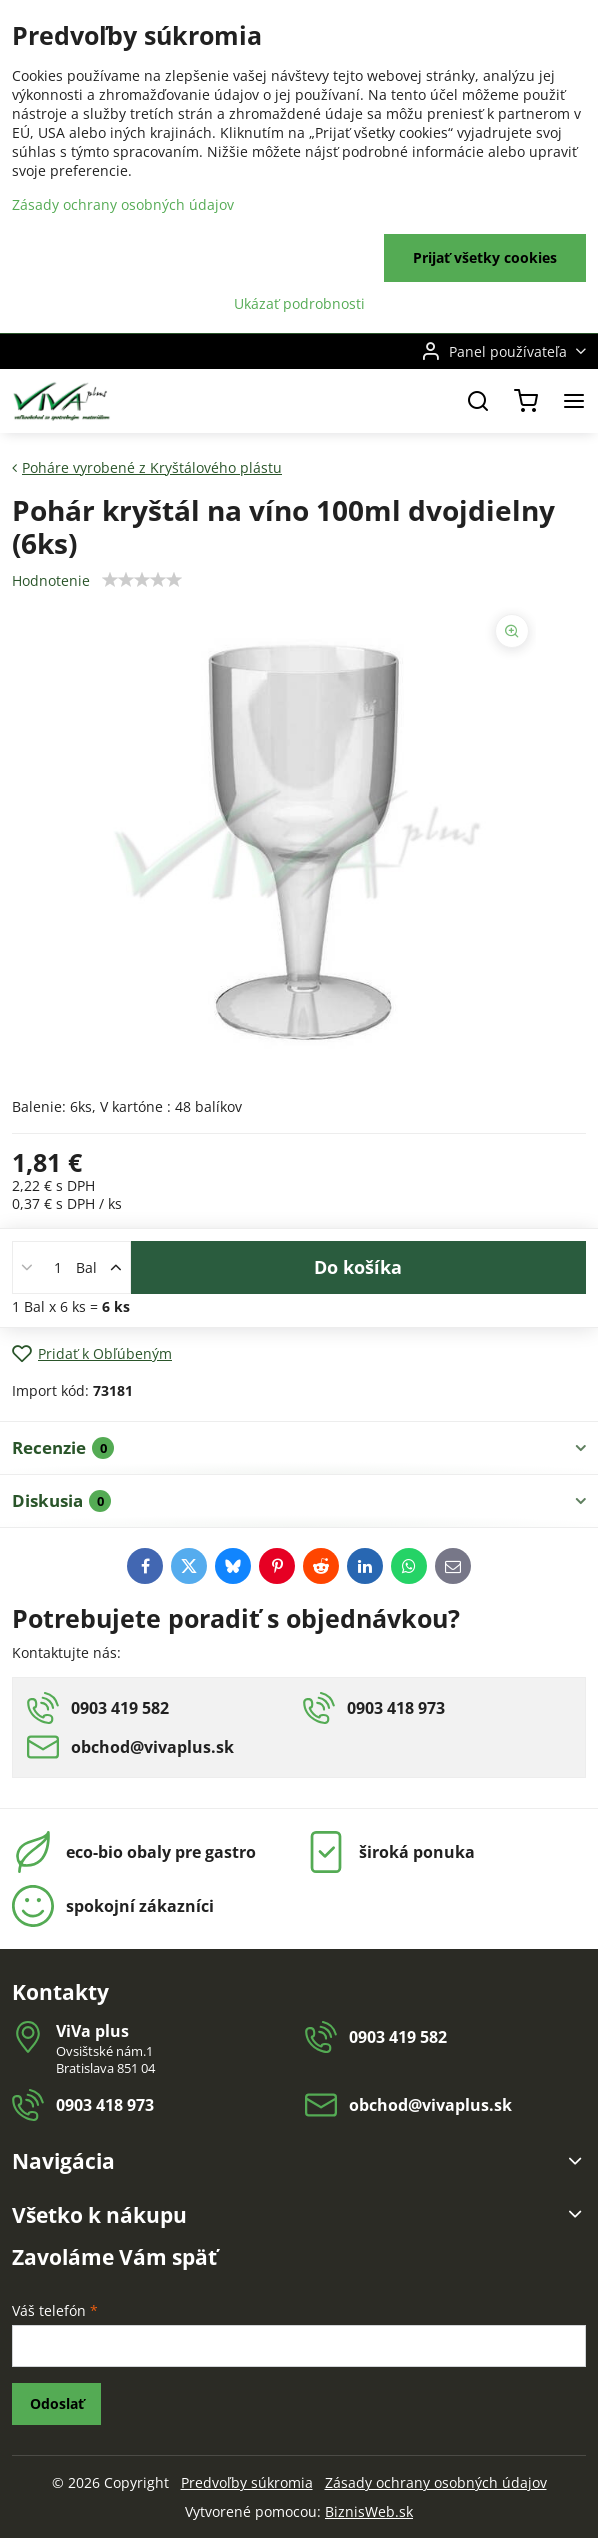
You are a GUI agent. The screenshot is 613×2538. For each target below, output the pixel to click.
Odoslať (57, 2403)
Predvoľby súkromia (247, 2482)
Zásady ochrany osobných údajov (436, 2482)
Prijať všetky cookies (485, 257)
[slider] (142, 580)
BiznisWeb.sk (369, 2511)
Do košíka (358, 1267)
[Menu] (574, 401)
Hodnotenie (51, 580)
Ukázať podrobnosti (299, 303)
